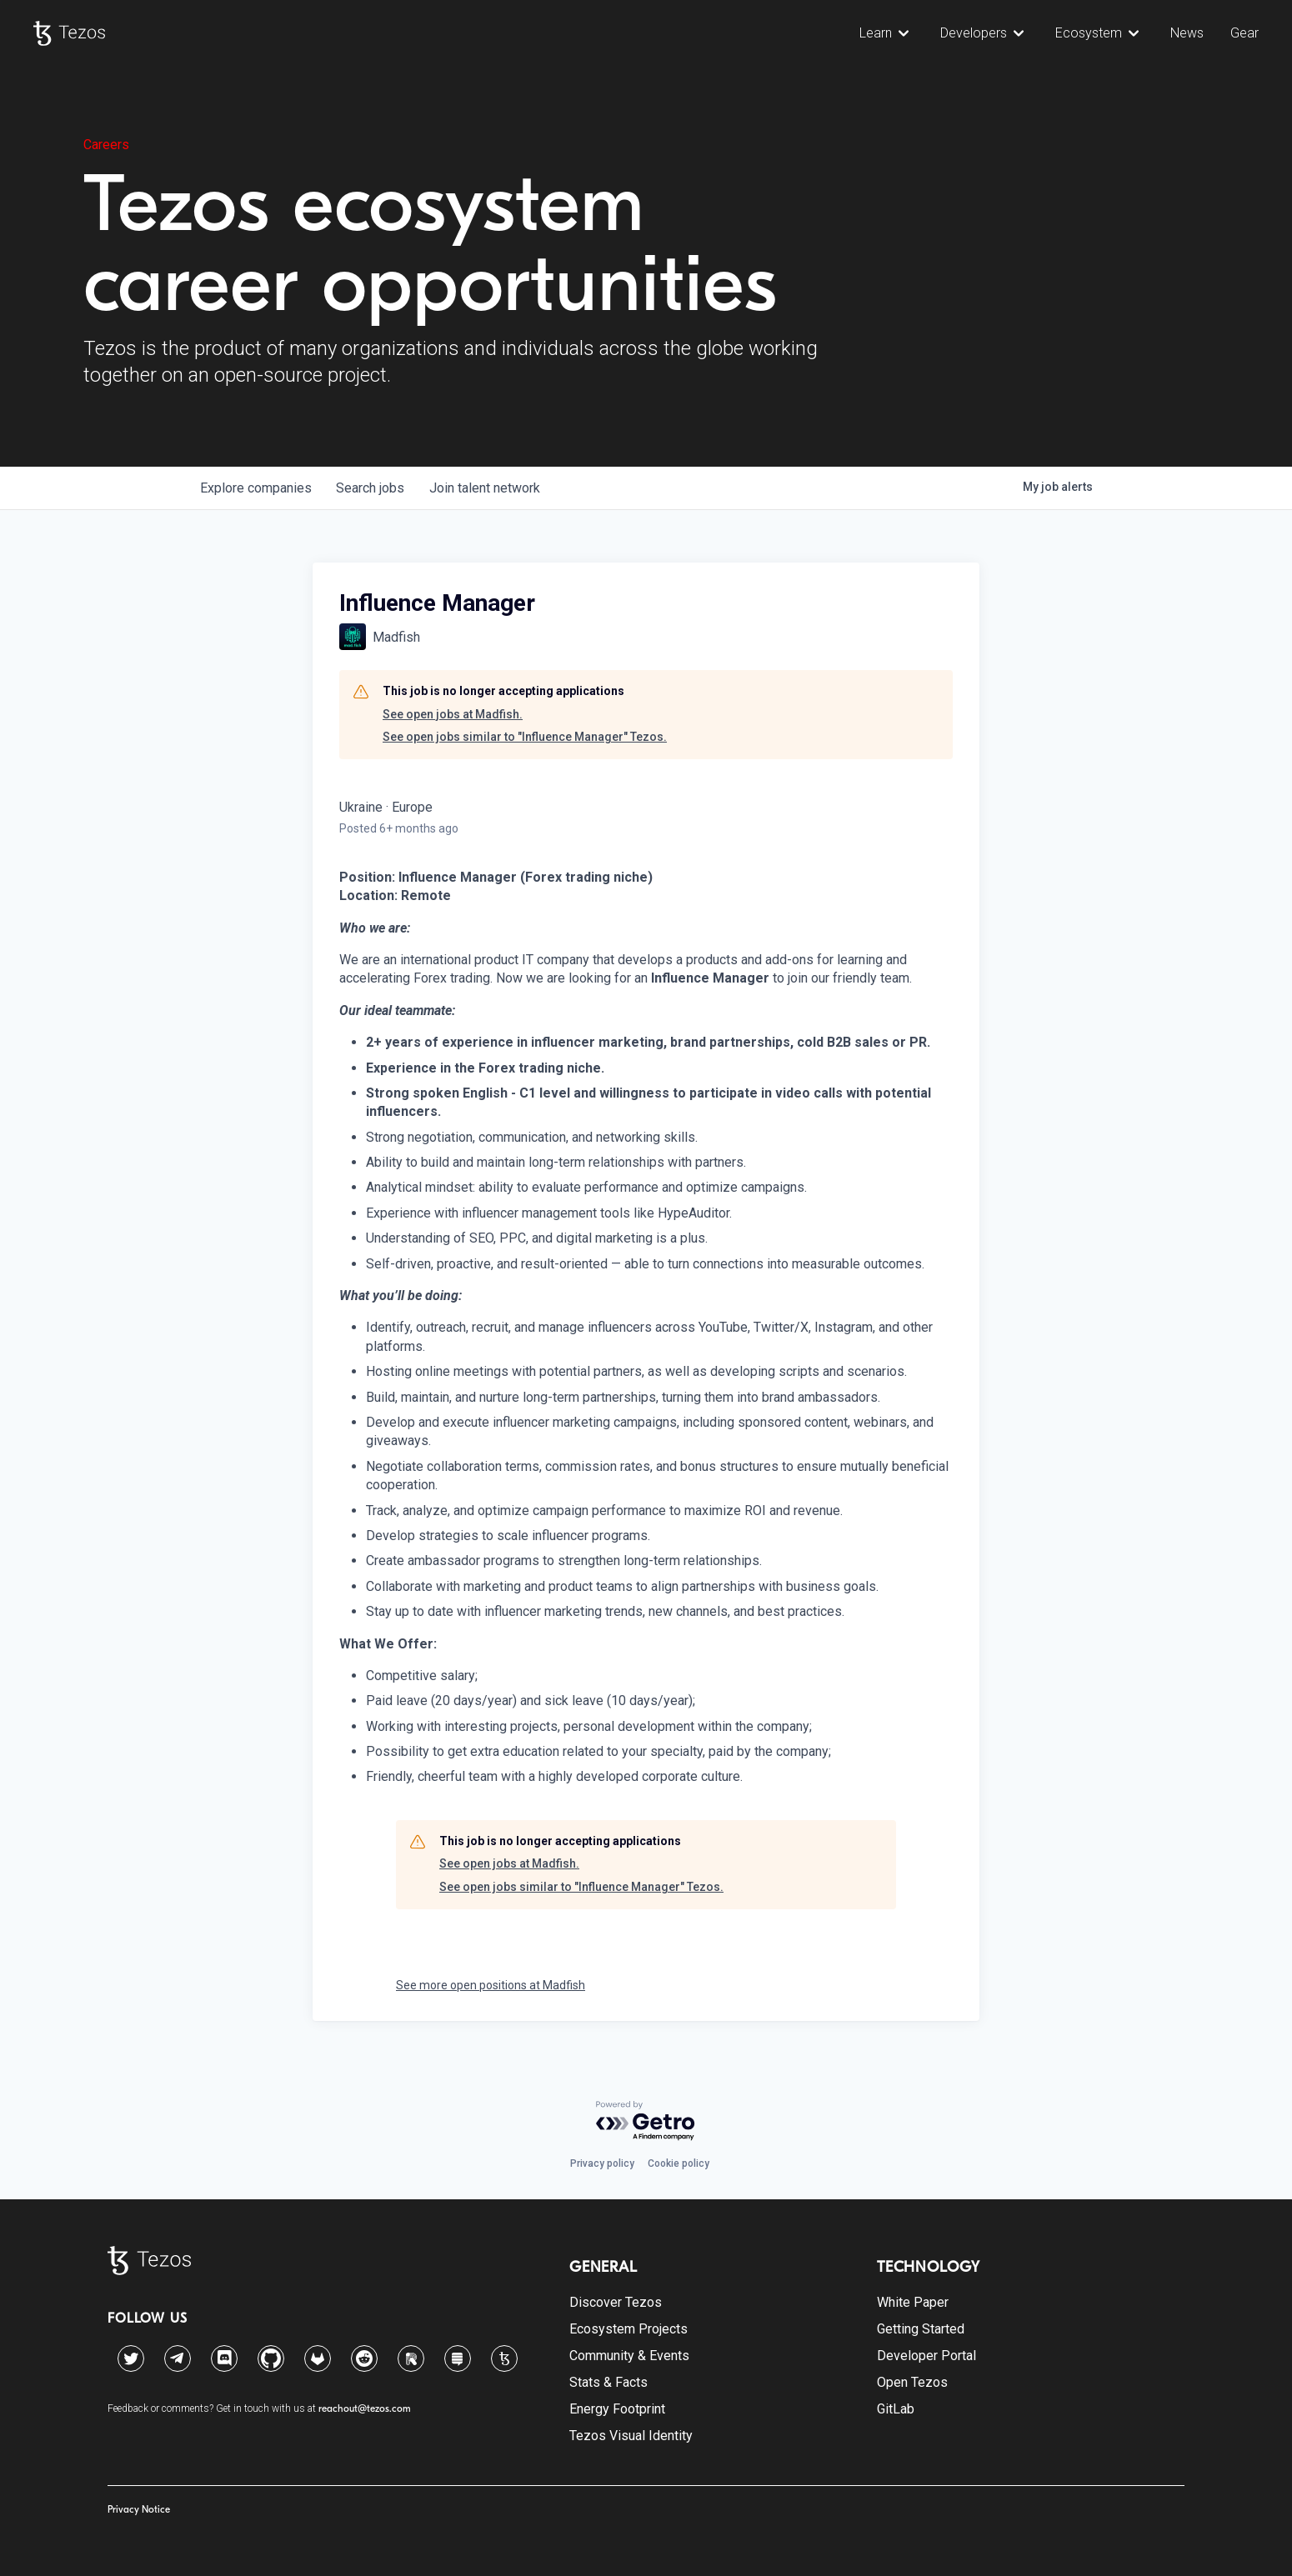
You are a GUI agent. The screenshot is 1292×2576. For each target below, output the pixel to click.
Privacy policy (602, 2163)
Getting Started (920, 2329)
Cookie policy (678, 2163)
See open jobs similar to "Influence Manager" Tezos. (525, 736)
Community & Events (629, 2355)
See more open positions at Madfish (490, 1985)
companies (257, 488)
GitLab (895, 2409)
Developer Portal (926, 2355)
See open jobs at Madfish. (453, 714)
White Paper (913, 2302)
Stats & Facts (608, 2382)
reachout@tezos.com (364, 2408)
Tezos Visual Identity (631, 2435)
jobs (373, 488)
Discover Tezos (615, 2302)
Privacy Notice (139, 2509)
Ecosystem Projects (628, 2329)
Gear (1244, 33)
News (1187, 33)
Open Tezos (912, 2382)
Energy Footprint (617, 2409)
